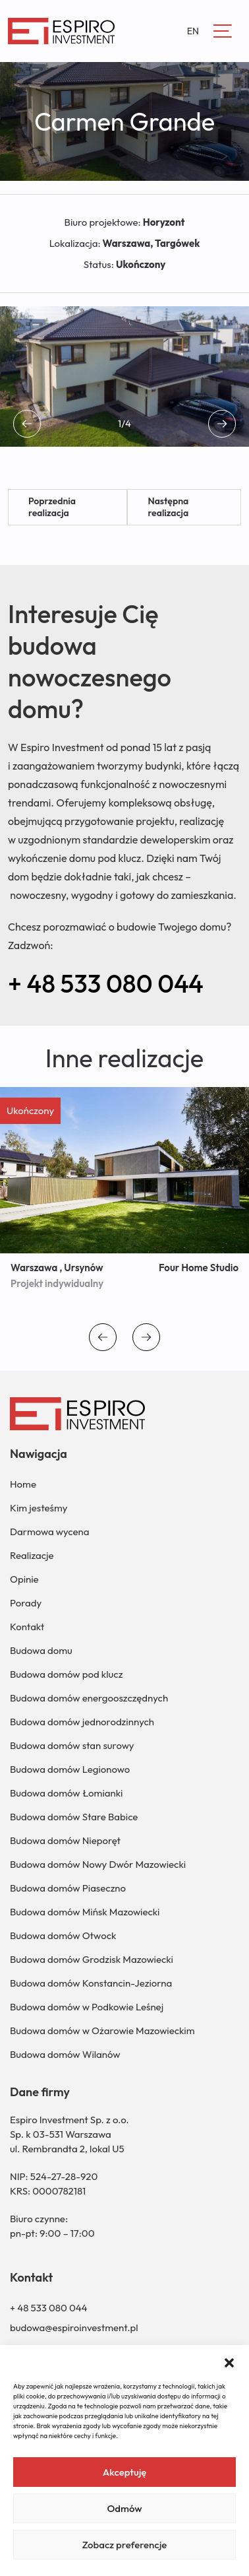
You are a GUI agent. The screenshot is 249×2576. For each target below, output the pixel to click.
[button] (229, 2361)
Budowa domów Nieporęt (65, 1840)
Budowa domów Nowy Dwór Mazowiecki (98, 1864)
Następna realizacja (168, 507)
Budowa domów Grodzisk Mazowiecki (91, 1959)
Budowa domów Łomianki (66, 1793)
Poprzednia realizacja (52, 507)
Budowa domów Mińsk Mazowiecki (84, 1911)
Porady (26, 1603)
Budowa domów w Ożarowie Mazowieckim (102, 2030)
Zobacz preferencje (124, 2544)
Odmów (124, 2508)
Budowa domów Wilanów (65, 2054)
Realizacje (32, 1555)
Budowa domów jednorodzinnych (82, 1721)
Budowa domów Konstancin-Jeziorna (91, 1983)
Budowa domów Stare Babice (74, 1816)
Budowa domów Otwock (63, 1935)
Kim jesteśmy (38, 1508)
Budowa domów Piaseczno (68, 1888)
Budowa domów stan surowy (72, 1745)
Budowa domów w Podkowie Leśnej (86, 2006)
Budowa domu (41, 1650)
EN (193, 31)
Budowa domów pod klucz (66, 1674)
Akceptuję (125, 2472)
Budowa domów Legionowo (70, 1769)
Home (23, 1484)
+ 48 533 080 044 (106, 983)
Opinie (24, 1579)
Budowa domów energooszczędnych (89, 1698)
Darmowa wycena (49, 1531)
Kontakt (27, 1626)
